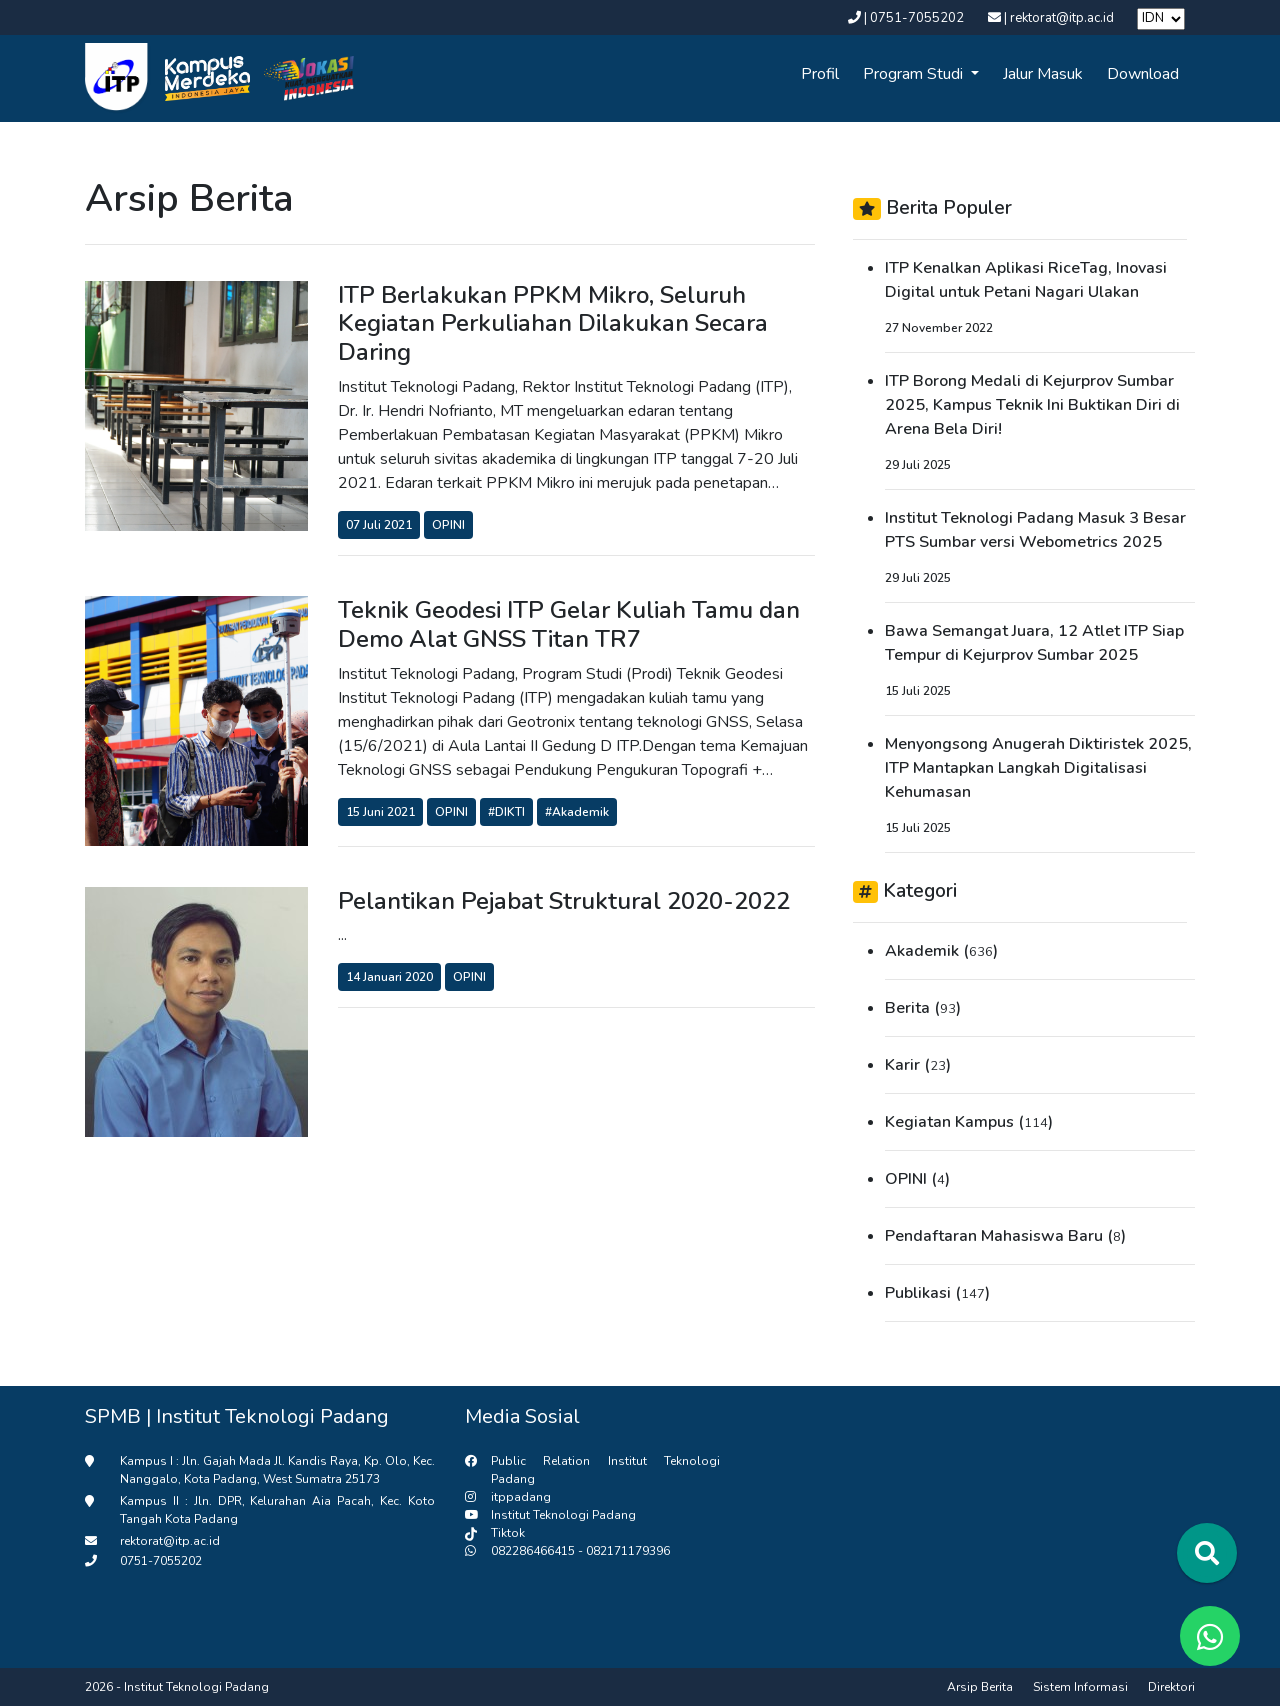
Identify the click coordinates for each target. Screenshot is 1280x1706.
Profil (820, 74)
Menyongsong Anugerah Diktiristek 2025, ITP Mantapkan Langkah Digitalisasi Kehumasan (1038, 768)
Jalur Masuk (1043, 74)
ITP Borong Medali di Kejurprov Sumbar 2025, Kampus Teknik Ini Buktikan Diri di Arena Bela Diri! (1032, 405)
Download (1143, 74)
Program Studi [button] (915, 74)
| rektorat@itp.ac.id (1052, 18)
